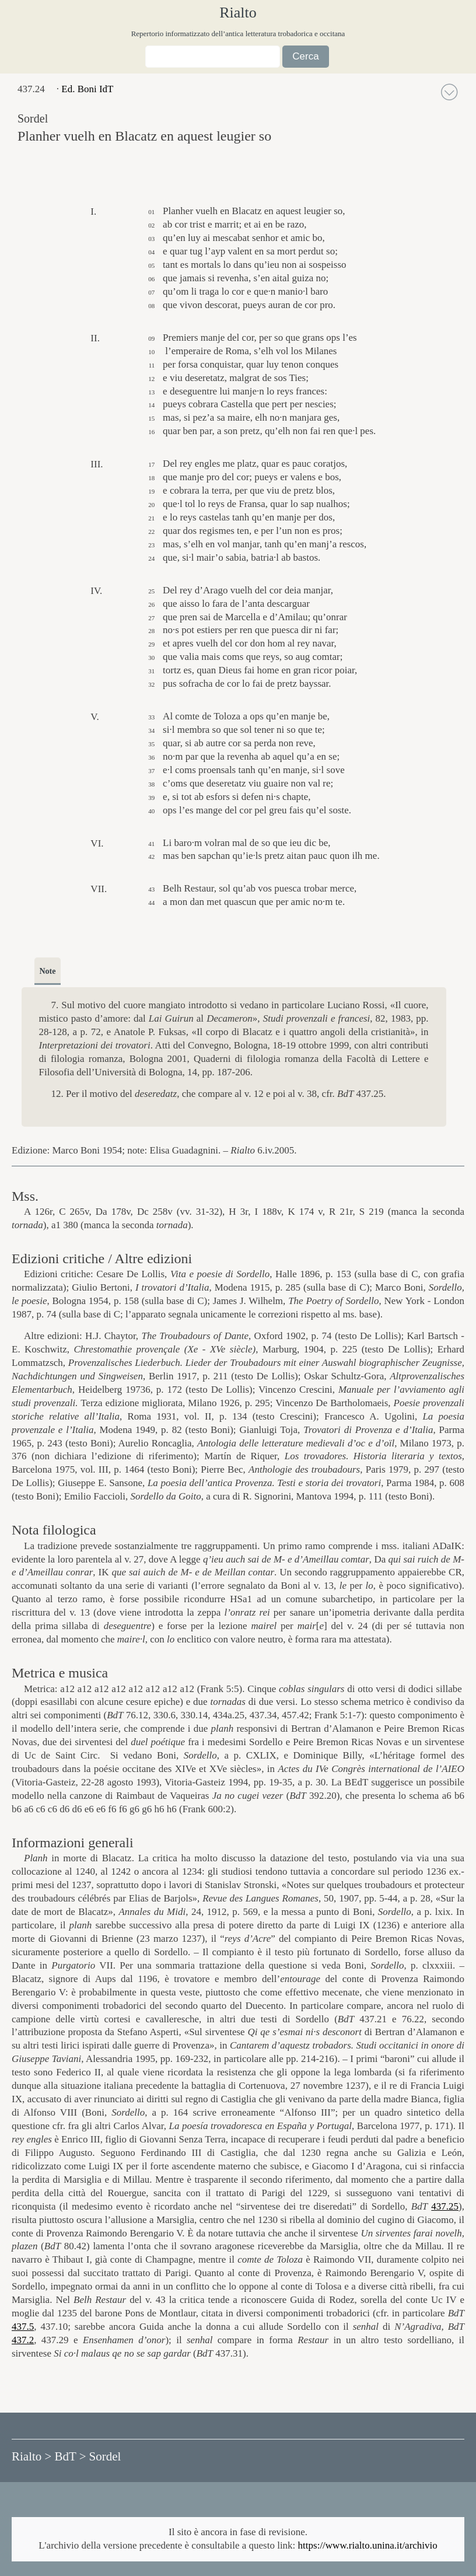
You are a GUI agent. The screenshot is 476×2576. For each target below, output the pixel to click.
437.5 (23, 2326)
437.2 (23, 2340)
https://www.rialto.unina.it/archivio (368, 2545)
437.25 (445, 2206)
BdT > (70, 2456)
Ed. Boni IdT (87, 89)
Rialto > (31, 2456)
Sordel (105, 2456)
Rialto (238, 13)
